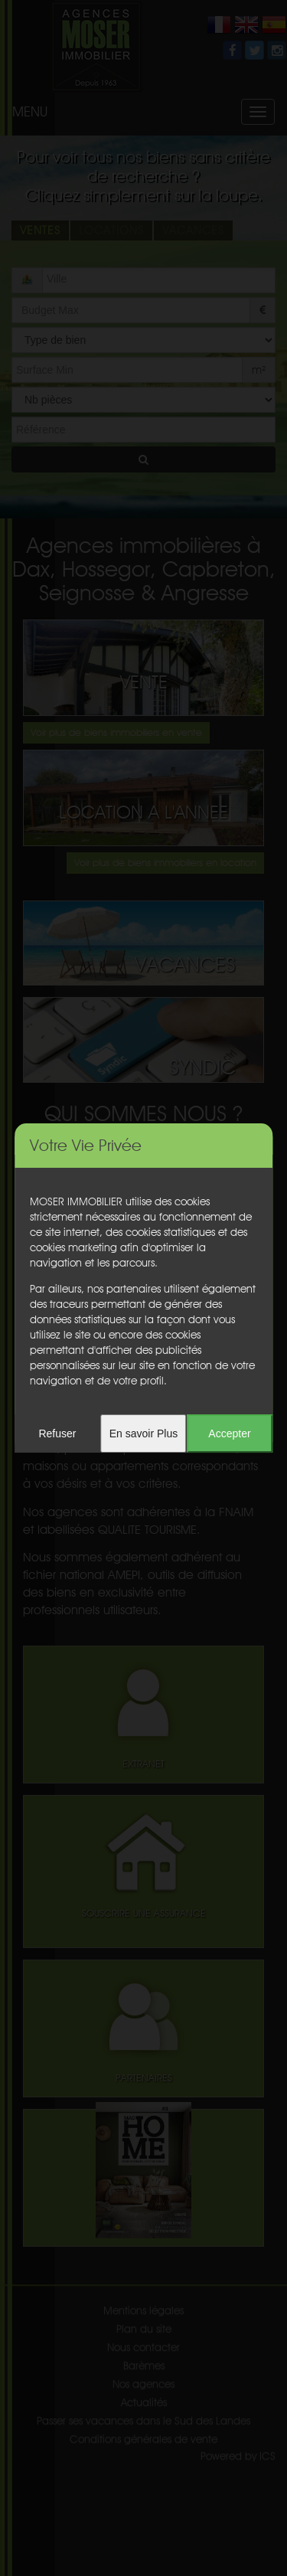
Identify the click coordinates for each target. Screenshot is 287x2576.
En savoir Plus (143, 1433)
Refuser (57, 1433)
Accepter (229, 1433)
